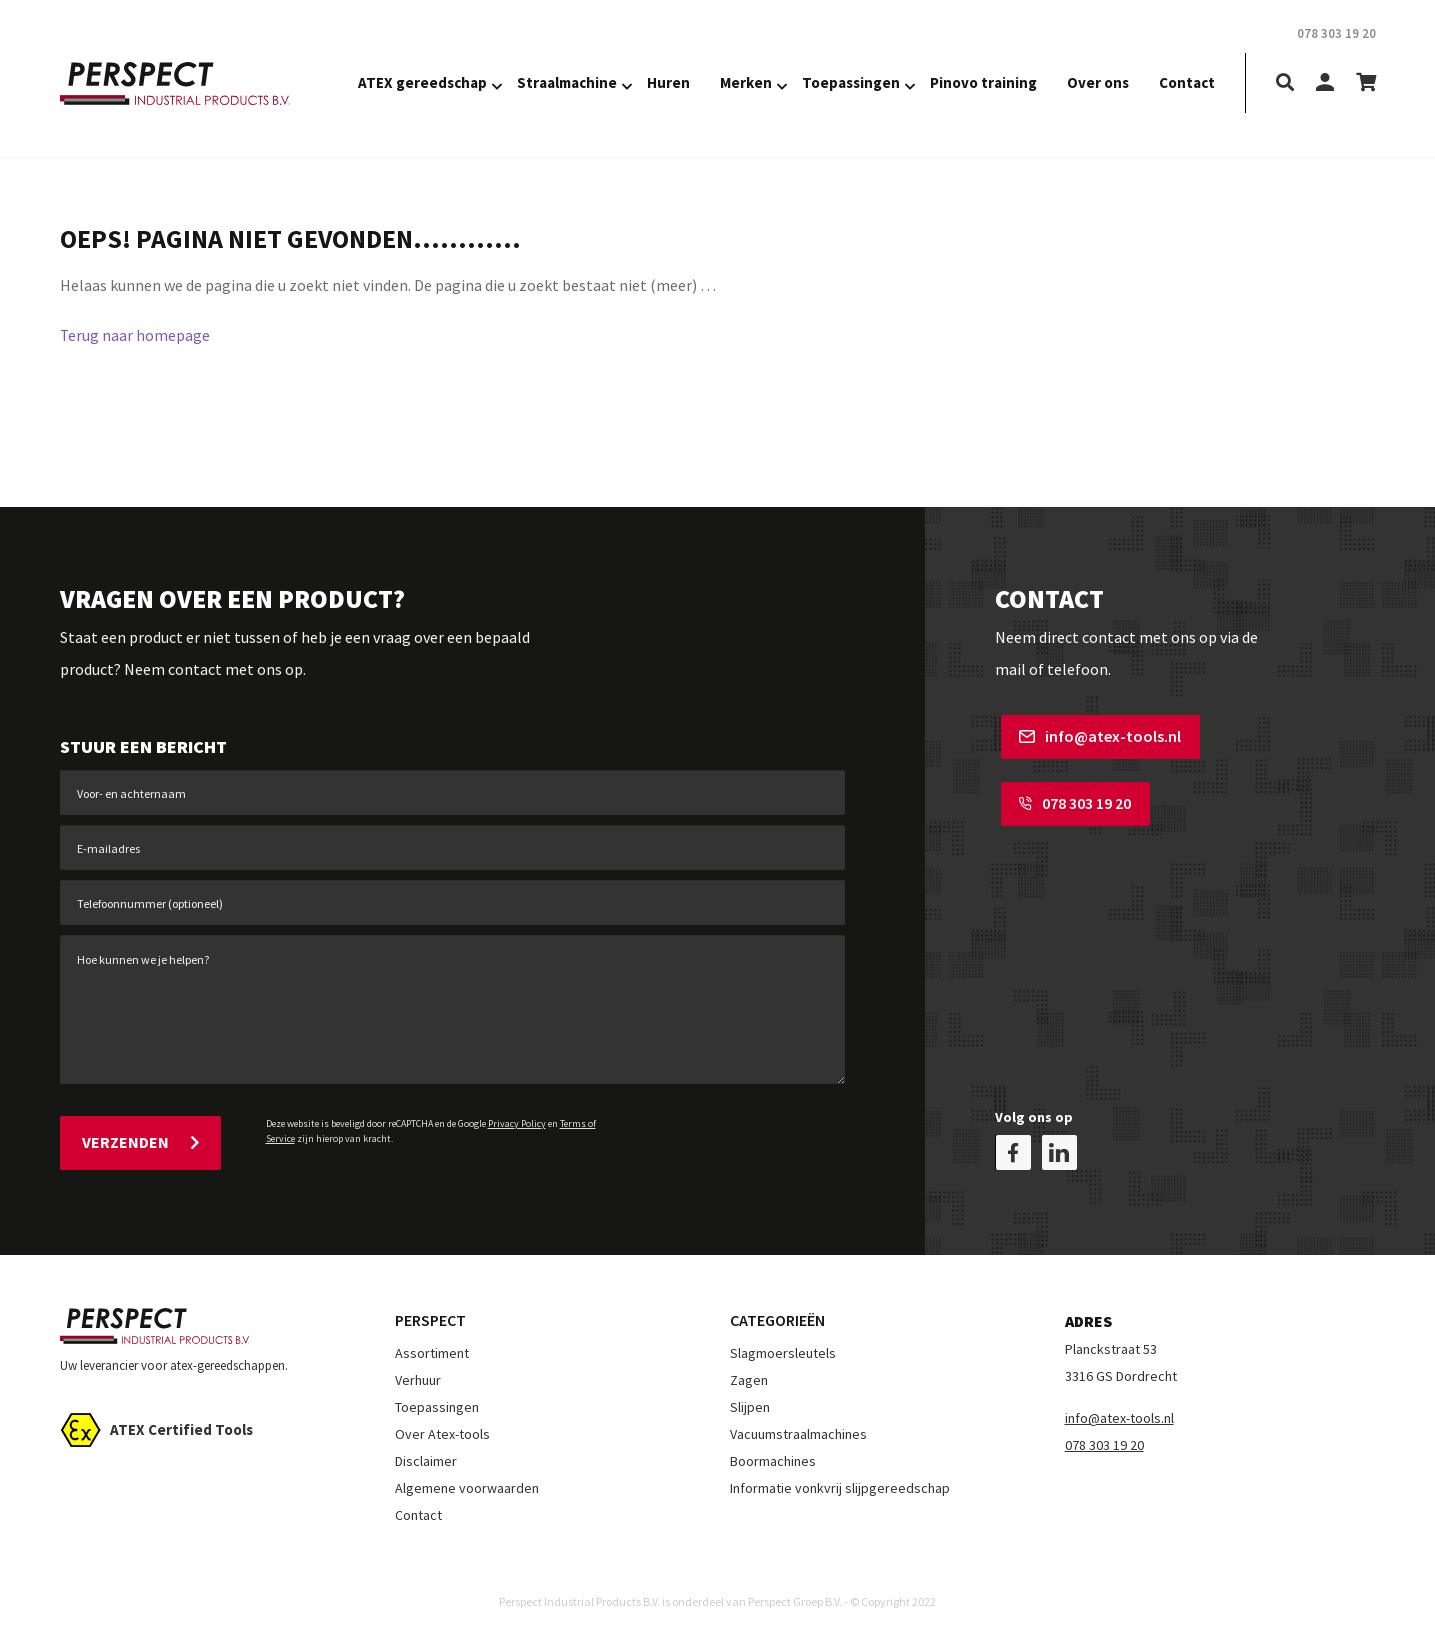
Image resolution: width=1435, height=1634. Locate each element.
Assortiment (432, 1348)
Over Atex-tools (442, 1429)
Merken (746, 82)
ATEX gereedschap (422, 82)
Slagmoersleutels (783, 1348)
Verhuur (418, 1375)
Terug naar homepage (135, 335)
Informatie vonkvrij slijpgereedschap (840, 1483)
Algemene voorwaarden (467, 1483)
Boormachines (773, 1456)
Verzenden (140, 1140)
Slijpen (750, 1402)
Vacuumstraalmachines (798, 1429)
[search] (1285, 83)
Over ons (1098, 82)
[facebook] (1013, 1147)
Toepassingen (851, 82)
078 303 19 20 (1069, 801)
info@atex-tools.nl (1094, 736)
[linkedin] (1059, 1147)
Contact (1187, 82)
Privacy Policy (517, 1123)
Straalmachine (567, 82)
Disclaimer (426, 1456)
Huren (668, 82)
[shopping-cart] (1366, 83)
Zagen (749, 1375)
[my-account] (1325, 83)
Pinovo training (983, 82)
